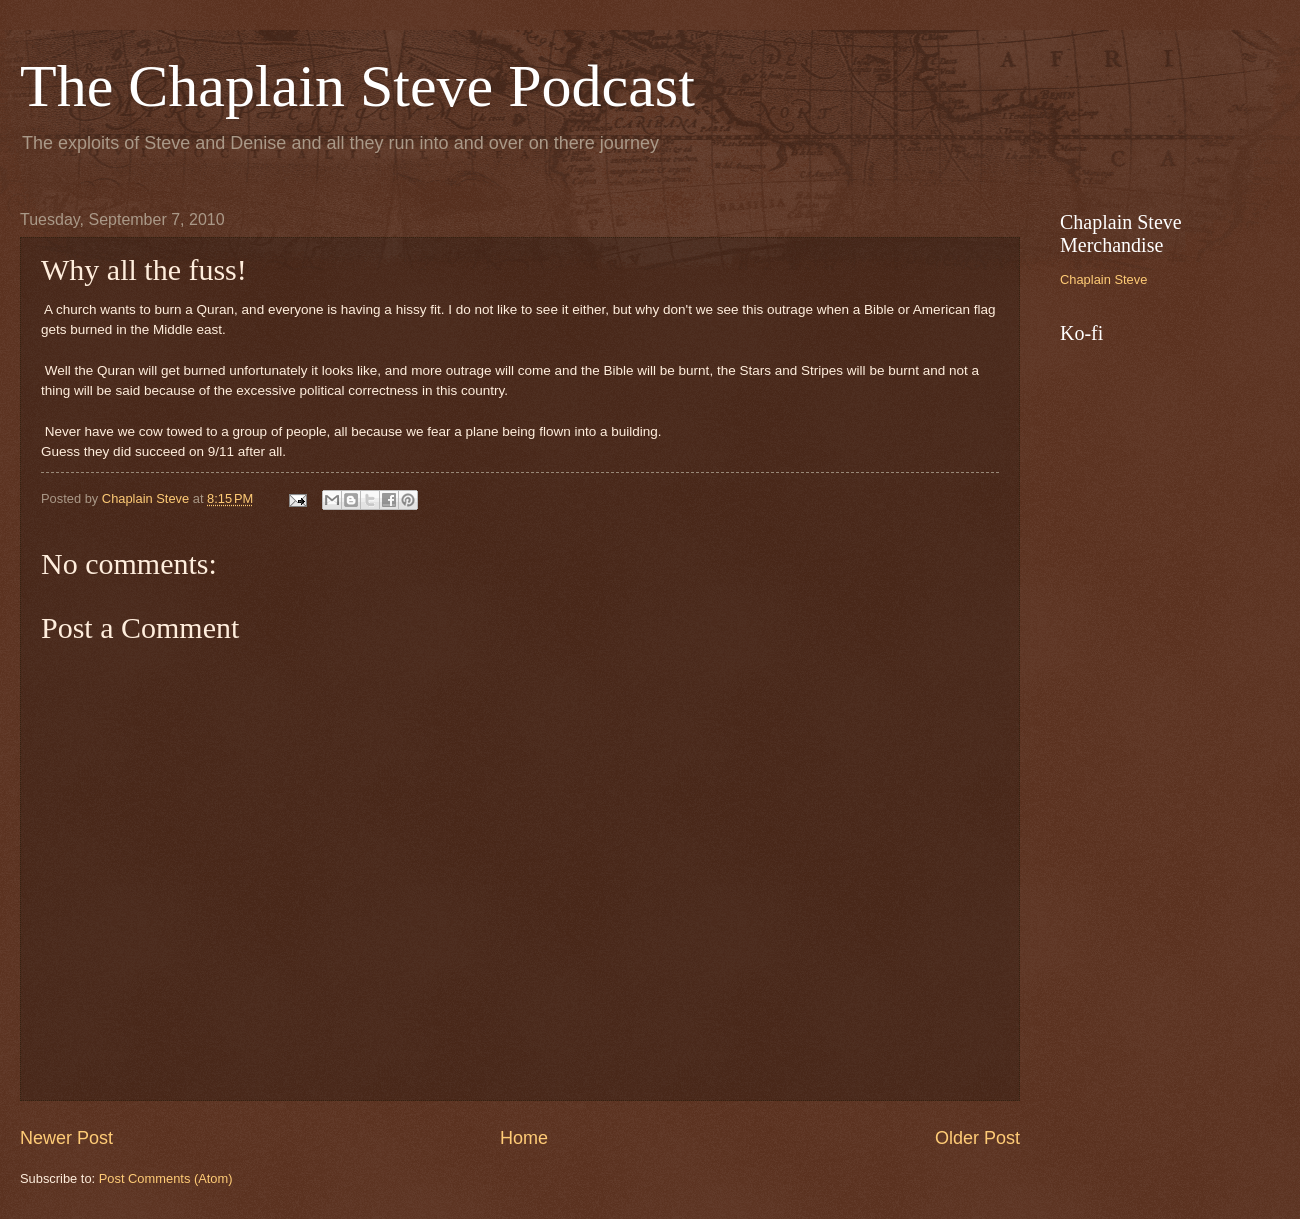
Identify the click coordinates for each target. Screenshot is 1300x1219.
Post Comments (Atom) (166, 1178)
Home (524, 1138)
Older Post (977, 1138)
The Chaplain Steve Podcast (357, 86)
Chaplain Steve (1103, 279)
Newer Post (66, 1138)
